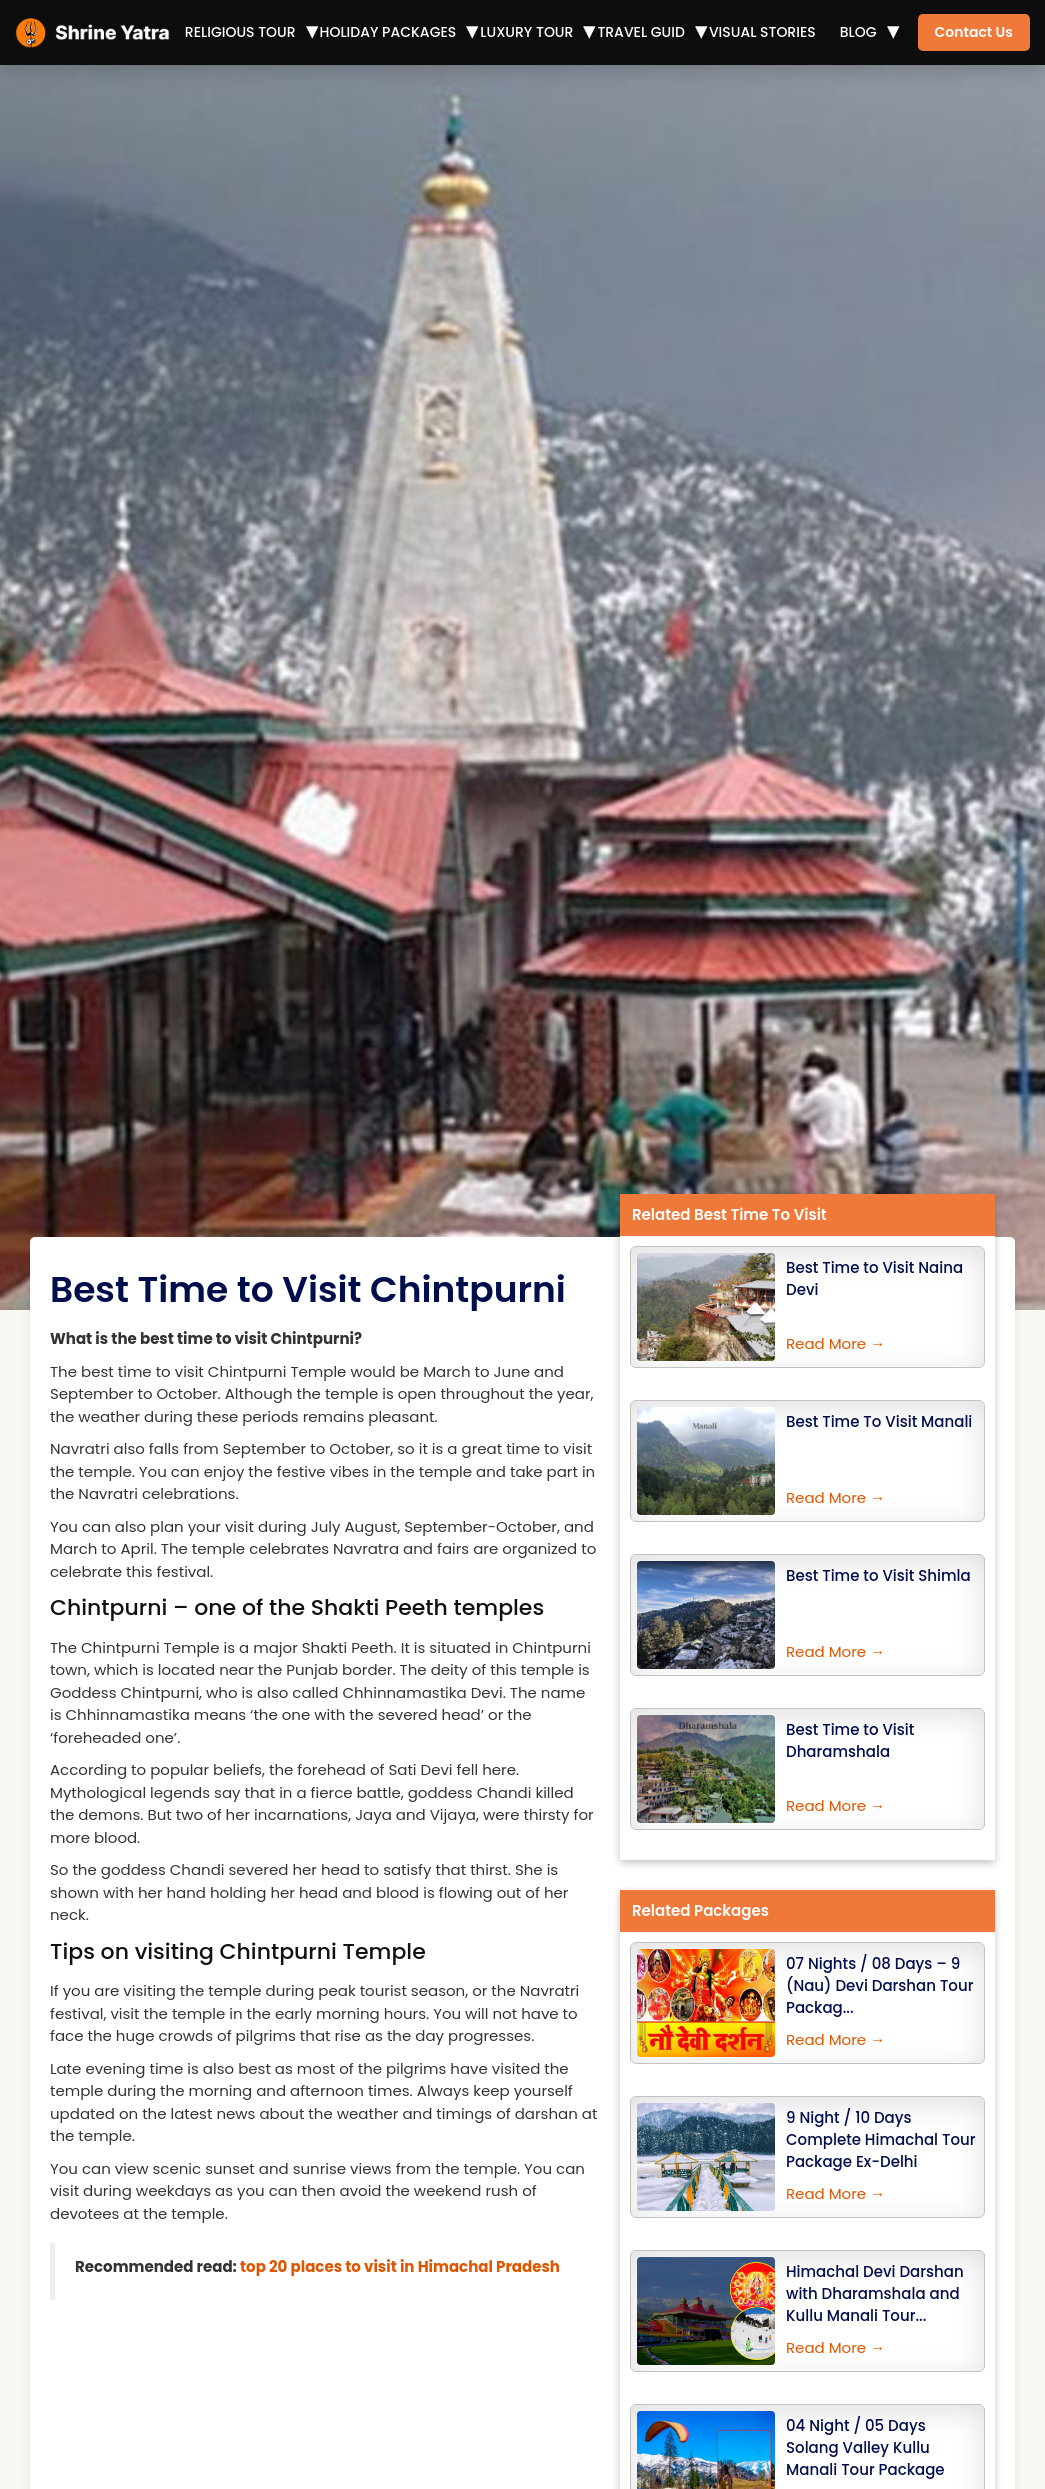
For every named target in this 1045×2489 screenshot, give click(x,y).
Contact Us (974, 32)
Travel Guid (641, 32)
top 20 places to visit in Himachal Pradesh (400, 2266)
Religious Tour (240, 32)
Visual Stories (762, 32)
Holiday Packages (388, 32)
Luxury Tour (526, 32)
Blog (858, 32)
